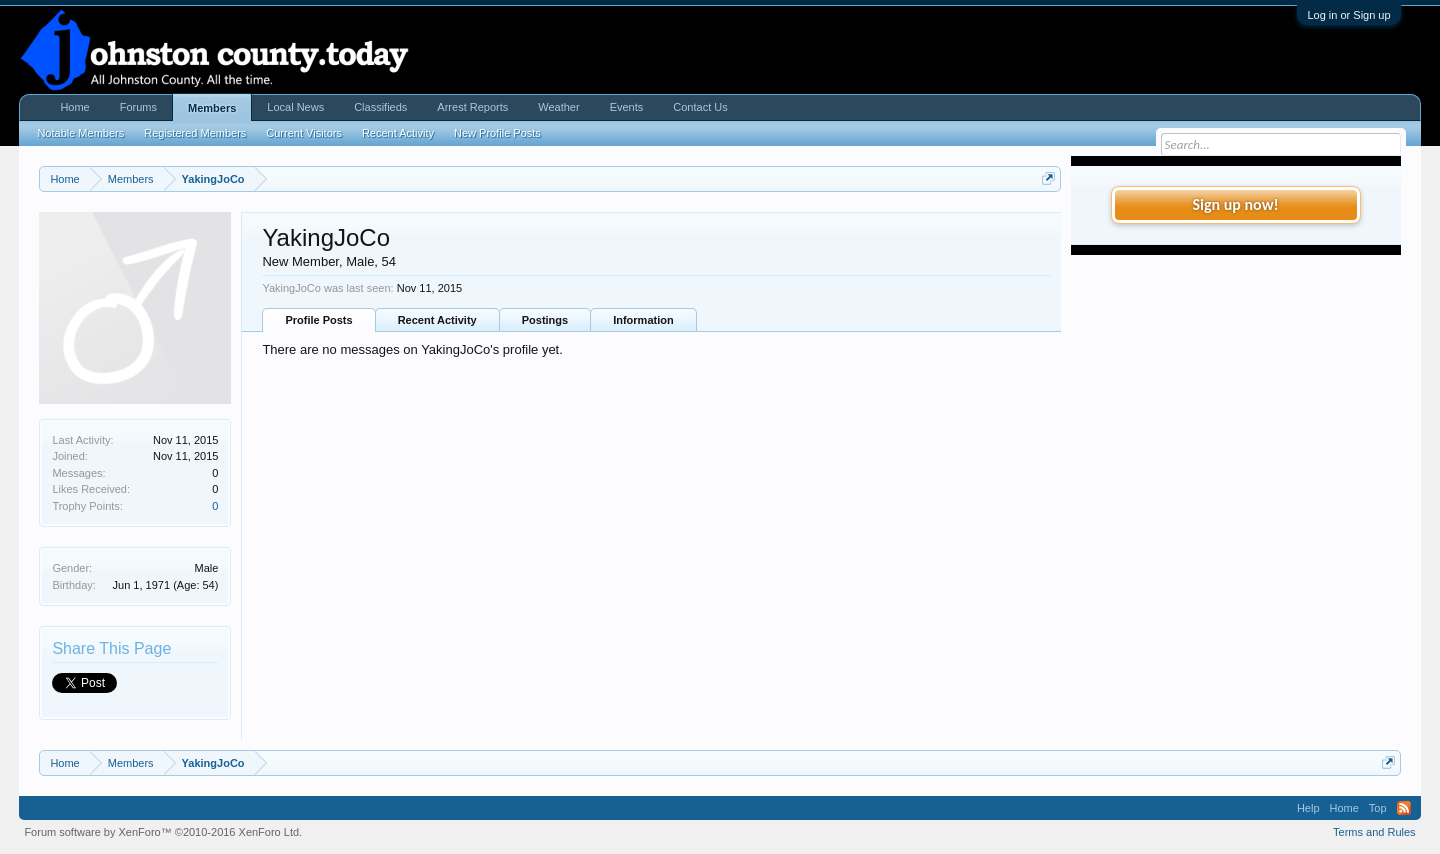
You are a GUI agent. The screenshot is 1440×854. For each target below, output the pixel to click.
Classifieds (380, 107)
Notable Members (80, 133)
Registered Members (195, 133)
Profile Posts (318, 320)
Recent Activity (437, 320)
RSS (1404, 808)
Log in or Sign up (1348, 15)
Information (643, 320)
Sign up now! (1235, 204)
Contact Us (700, 107)
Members (212, 108)
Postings (545, 320)
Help (1308, 808)
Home (74, 107)
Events (627, 107)
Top (1378, 808)
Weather (558, 107)
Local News (295, 107)
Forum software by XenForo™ (163, 832)
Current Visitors (304, 133)
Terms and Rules (1374, 832)
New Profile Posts (497, 133)
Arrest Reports (472, 107)
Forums (138, 107)
